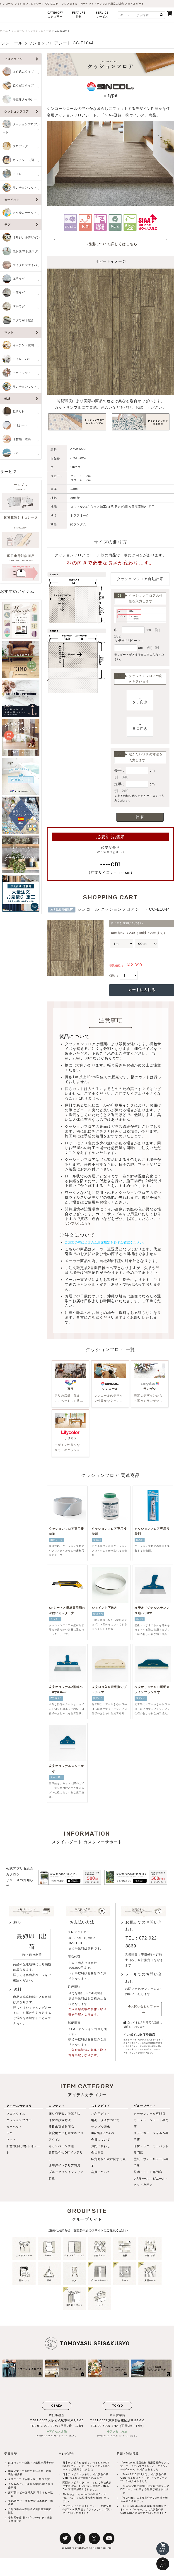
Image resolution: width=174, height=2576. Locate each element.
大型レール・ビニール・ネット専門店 (151, 2194)
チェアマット (17, 397)
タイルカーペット (20, 221)
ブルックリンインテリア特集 (66, 2188)
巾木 (10, 477)
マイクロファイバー (20, 284)
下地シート (15, 450)
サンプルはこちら (80, 1232)
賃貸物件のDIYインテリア (66, 2169)
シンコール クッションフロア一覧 (35, 31)
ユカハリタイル (140, 2479)
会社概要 (97, 2165)
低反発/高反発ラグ (20, 268)
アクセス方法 (58, 2444)
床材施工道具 (17, 464)
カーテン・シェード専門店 (151, 2136)
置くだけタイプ (18, 86)
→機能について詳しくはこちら (111, 246)
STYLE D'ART (81, 2566)
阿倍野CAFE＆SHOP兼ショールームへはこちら (56, 2449)
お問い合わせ (100, 2159)
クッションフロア (22, 122)
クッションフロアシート (20, 135)
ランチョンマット (20, 196)
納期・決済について (105, 2133)
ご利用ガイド (100, 2126)
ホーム (4, 31)
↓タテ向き (140, 704)
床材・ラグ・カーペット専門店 (151, 2162)
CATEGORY (55, 15)
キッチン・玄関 (18, 168)
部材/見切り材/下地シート (23, 2162)
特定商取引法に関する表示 (108, 2175)
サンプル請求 (100, 2139)
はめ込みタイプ (18, 72)
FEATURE (79, 15)
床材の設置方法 (60, 2133)
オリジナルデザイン (20, 249)
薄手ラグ (13, 331)
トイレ (12, 182)
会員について (100, 2152)
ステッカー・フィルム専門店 (151, 2149)
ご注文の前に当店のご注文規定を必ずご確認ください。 (113, 1251)
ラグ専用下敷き (18, 345)
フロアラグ (15, 154)
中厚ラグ (13, 317)
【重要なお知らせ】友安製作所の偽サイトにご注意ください (87, 2243)
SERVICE (102, 15)
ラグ (22, 235)
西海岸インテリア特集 (64, 2178)
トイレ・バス (17, 383)
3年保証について (103, 2146)
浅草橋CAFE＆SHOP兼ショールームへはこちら (117, 2449)
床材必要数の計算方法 (64, 2126)
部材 (22, 425)
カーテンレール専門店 (149, 2126)
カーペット (22, 210)
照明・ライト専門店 (148, 2184)
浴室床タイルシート (20, 102)
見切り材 (13, 436)
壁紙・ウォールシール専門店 (151, 2175)
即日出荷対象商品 (61, 2139)
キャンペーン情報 (61, 2159)
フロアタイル (22, 61)
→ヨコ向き (140, 731)
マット (22, 359)
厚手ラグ (13, 303)
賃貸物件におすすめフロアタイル (66, 2149)
